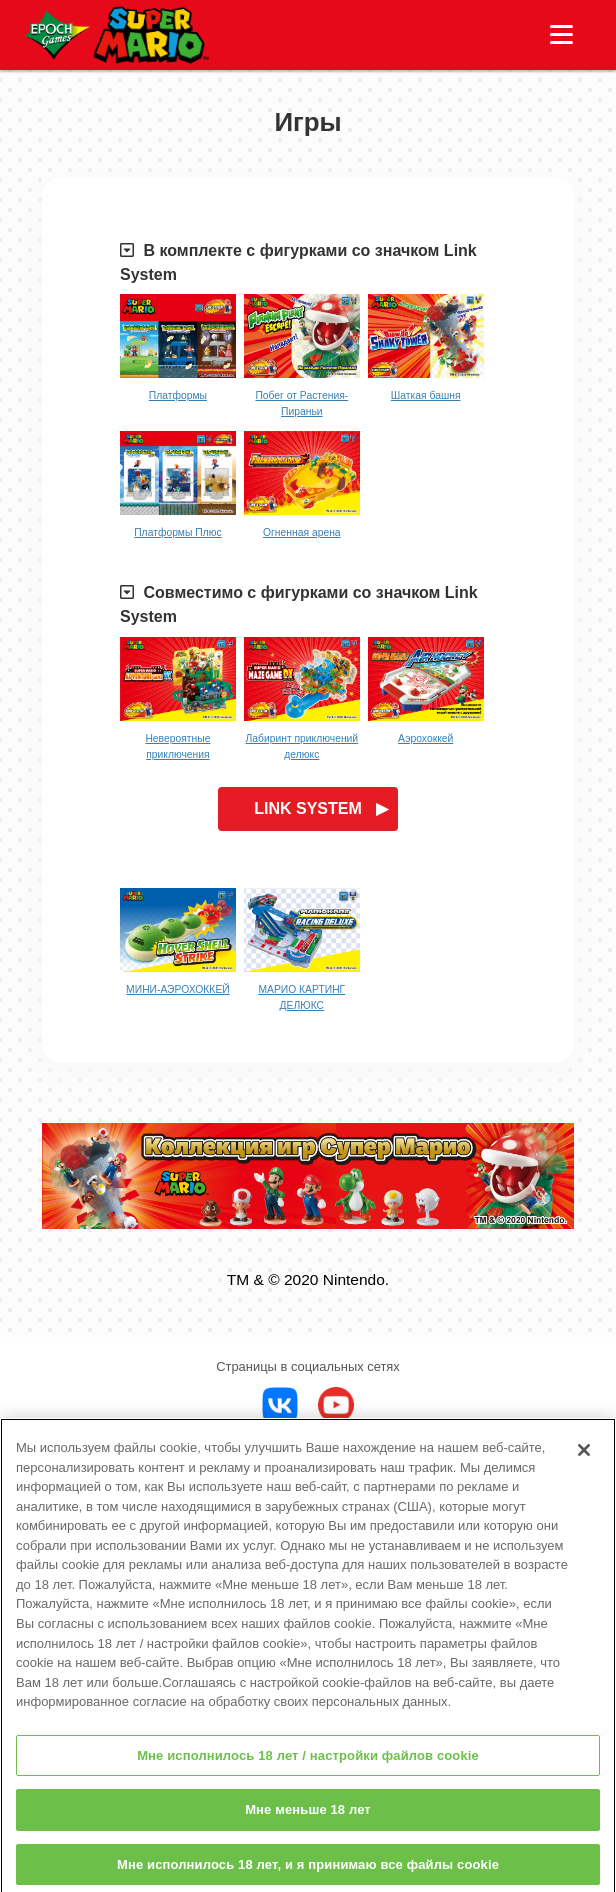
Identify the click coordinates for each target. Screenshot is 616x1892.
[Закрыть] (584, 1458)
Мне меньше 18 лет (308, 1817)
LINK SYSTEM (308, 808)
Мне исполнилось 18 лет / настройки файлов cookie (308, 1763)
